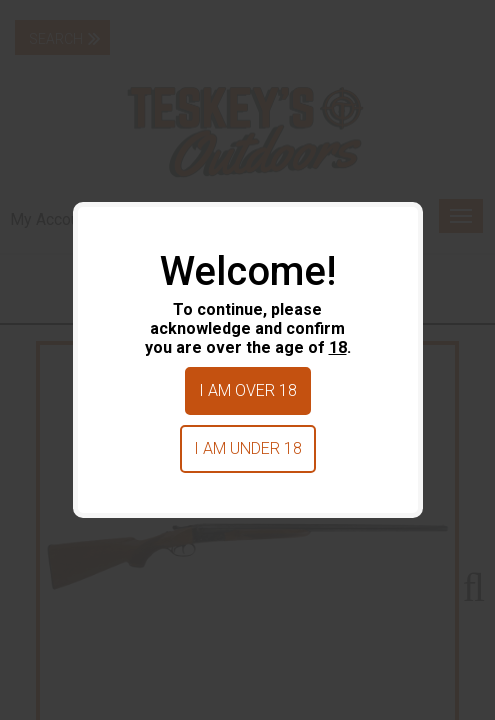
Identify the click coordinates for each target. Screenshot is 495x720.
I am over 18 (248, 390)
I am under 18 (248, 448)
